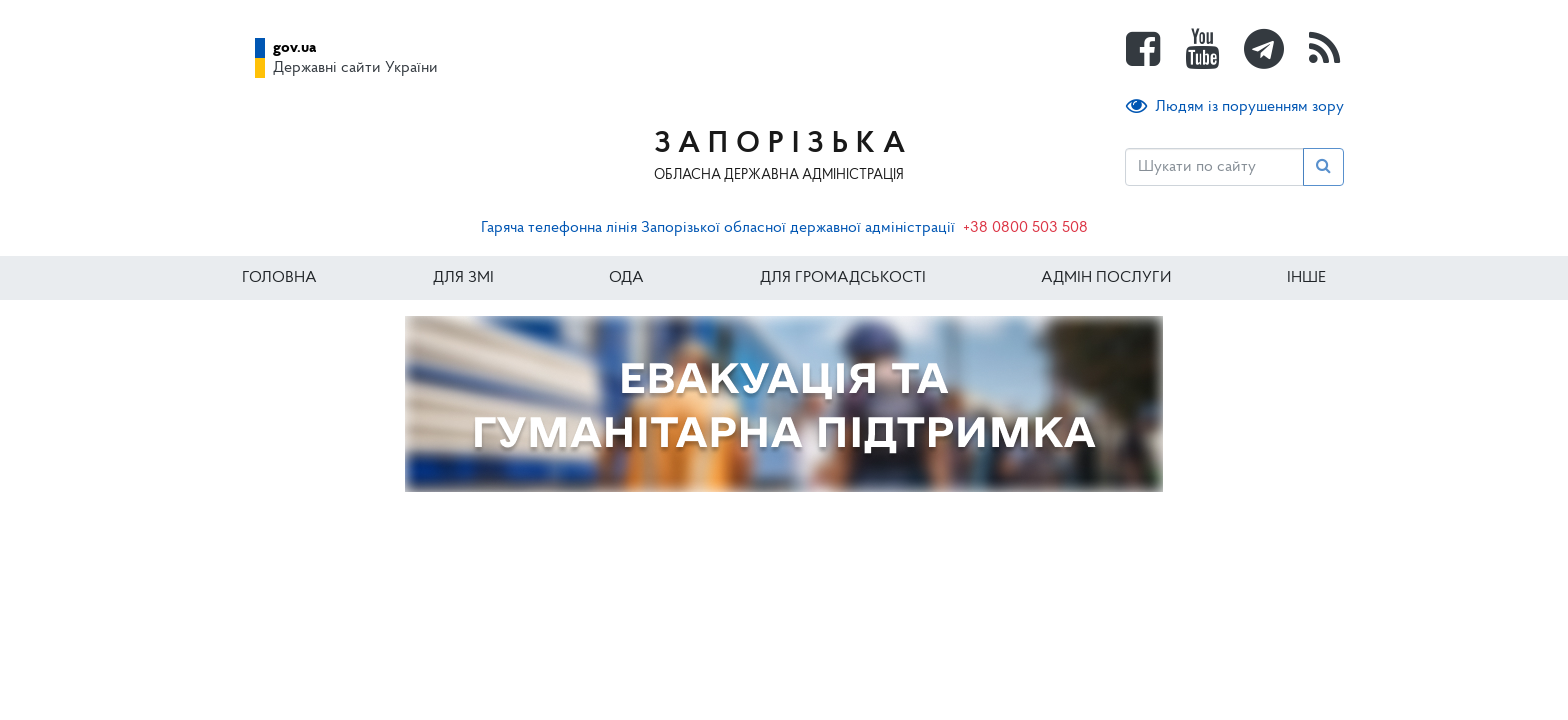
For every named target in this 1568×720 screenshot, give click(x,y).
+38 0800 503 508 (1025, 228)
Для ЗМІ (463, 278)
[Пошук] (1214, 167)
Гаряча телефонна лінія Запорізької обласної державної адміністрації (718, 228)
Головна (279, 278)
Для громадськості (843, 278)
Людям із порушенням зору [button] (1235, 106)
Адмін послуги (1106, 278)
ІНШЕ (1306, 278)
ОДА (626, 278)
